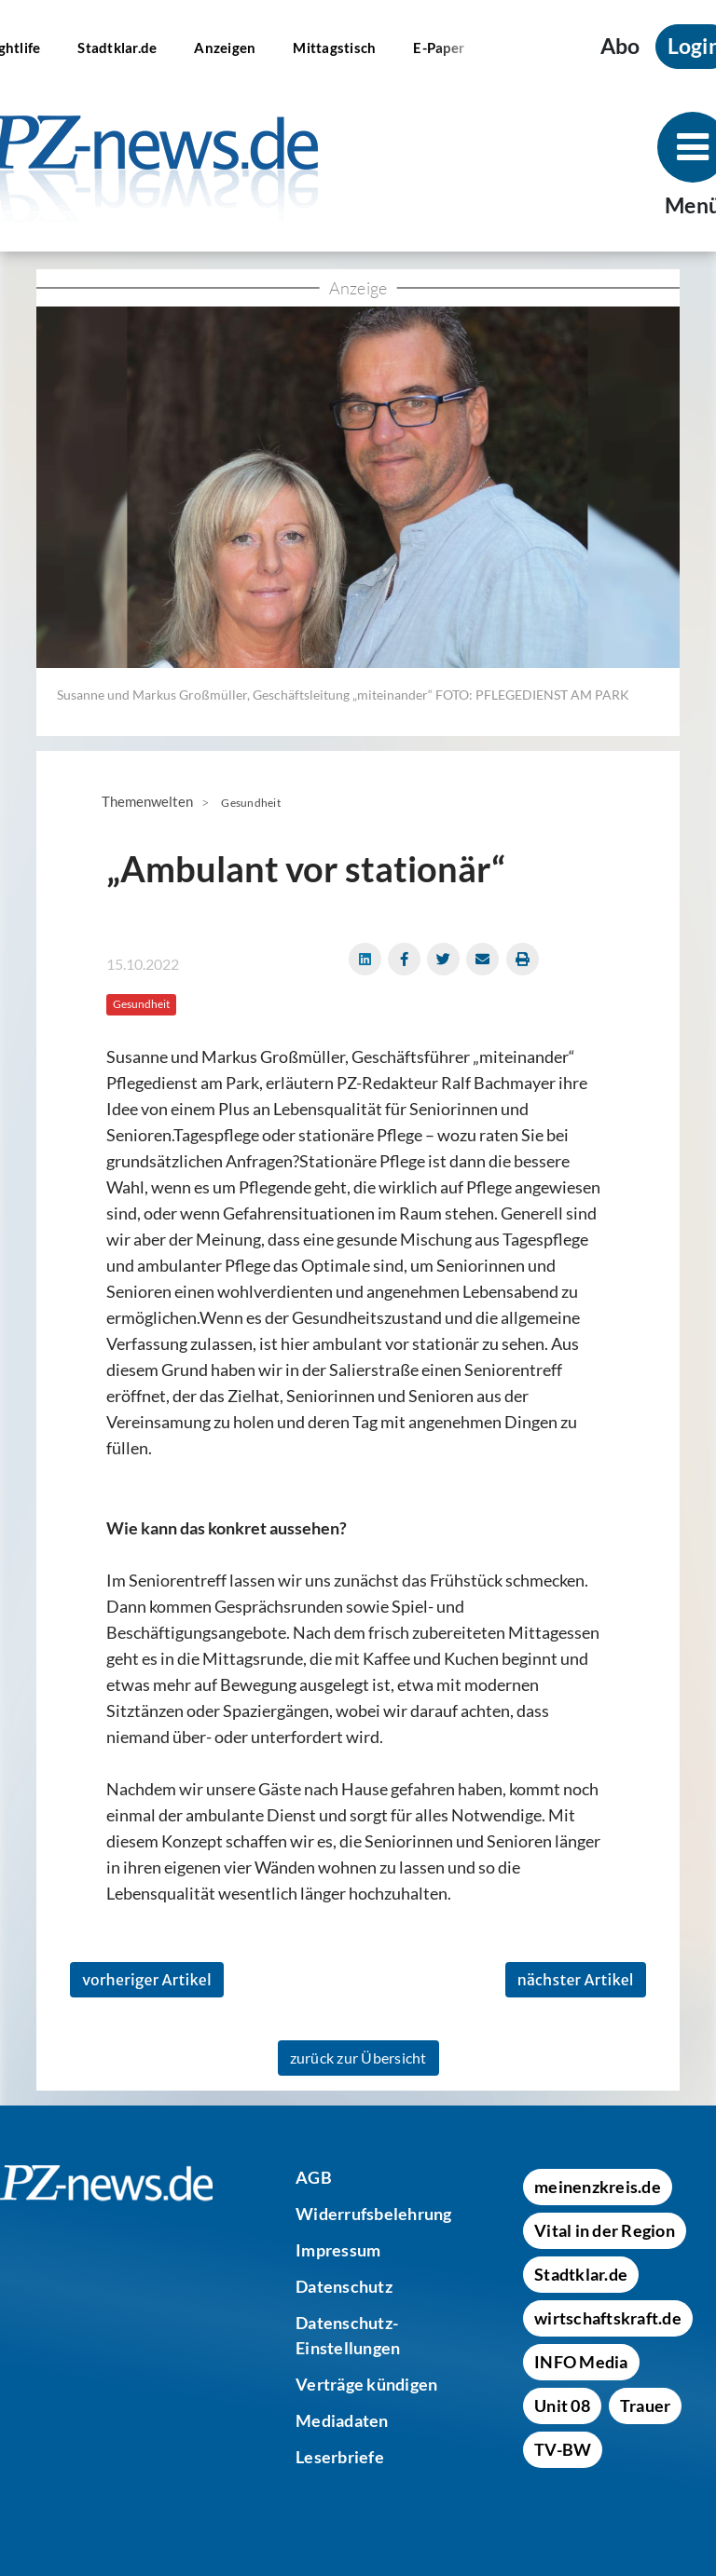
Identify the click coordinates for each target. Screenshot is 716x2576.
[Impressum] (338, 2250)
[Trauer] (645, 2405)
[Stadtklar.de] (117, 46)
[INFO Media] (581, 2361)
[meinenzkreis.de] (597, 2186)
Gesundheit (251, 803)
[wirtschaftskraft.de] (608, 2318)
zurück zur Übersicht (358, 2057)
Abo (620, 46)
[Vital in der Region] (604, 2230)
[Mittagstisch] (334, 46)
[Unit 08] (562, 2405)
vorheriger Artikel (147, 1979)
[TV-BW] (562, 2449)
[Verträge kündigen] (366, 2384)
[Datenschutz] (344, 2286)
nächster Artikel (575, 1979)
